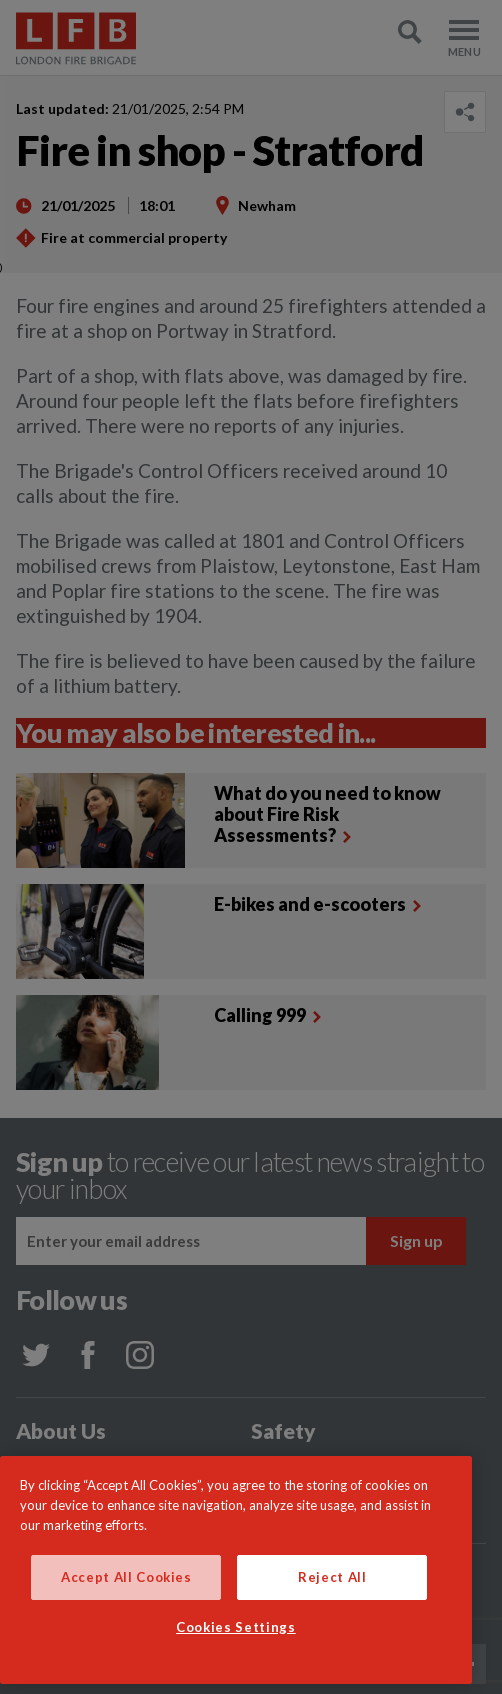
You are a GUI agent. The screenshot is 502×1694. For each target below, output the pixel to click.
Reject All (332, 1577)
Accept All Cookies (126, 1577)
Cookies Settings (236, 1627)
